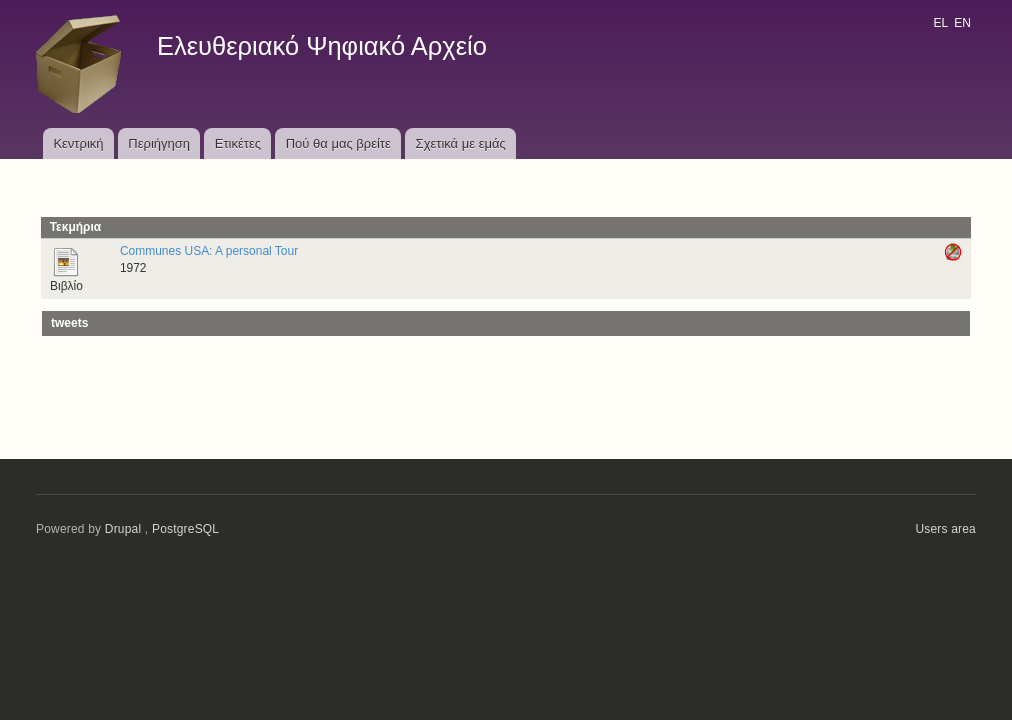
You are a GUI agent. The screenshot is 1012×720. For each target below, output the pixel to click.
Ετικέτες (238, 143)
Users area (945, 529)
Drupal (123, 529)
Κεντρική (78, 143)
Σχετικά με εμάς (461, 143)
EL (940, 23)
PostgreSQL (185, 529)
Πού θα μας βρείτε (338, 143)
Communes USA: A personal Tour (209, 251)
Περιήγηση (159, 143)
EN (962, 23)
